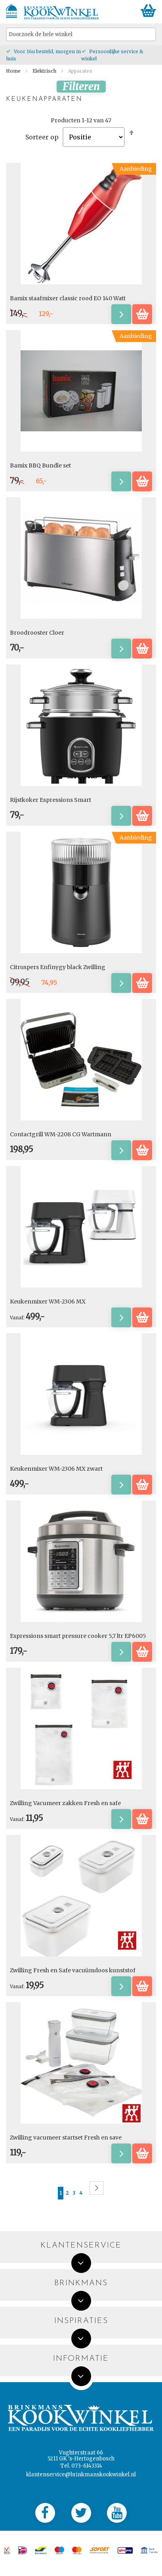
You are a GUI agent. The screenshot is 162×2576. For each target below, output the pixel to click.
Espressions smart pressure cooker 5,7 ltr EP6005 (78, 1635)
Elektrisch (44, 71)
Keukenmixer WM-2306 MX (48, 1301)
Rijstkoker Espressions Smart (50, 799)
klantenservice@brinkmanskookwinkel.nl (81, 2474)
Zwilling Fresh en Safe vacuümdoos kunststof (72, 1970)
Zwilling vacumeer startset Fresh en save (66, 2137)
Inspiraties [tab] (81, 2321)
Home (14, 71)
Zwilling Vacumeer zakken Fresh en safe (65, 1803)
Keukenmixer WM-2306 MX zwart (56, 1468)
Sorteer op (42, 137)
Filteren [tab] (81, 87)
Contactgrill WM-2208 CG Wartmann (60, 1134)
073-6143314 (86, 2465)
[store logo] (61, 12)
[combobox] (81, 34)
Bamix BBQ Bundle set (40, 465)
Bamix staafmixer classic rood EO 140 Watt (68, 298)
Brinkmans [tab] (81, 2283)
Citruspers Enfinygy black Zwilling (57, 967)
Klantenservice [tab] (81, 2246)
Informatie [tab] (81, 2359)
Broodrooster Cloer (37, 632)
